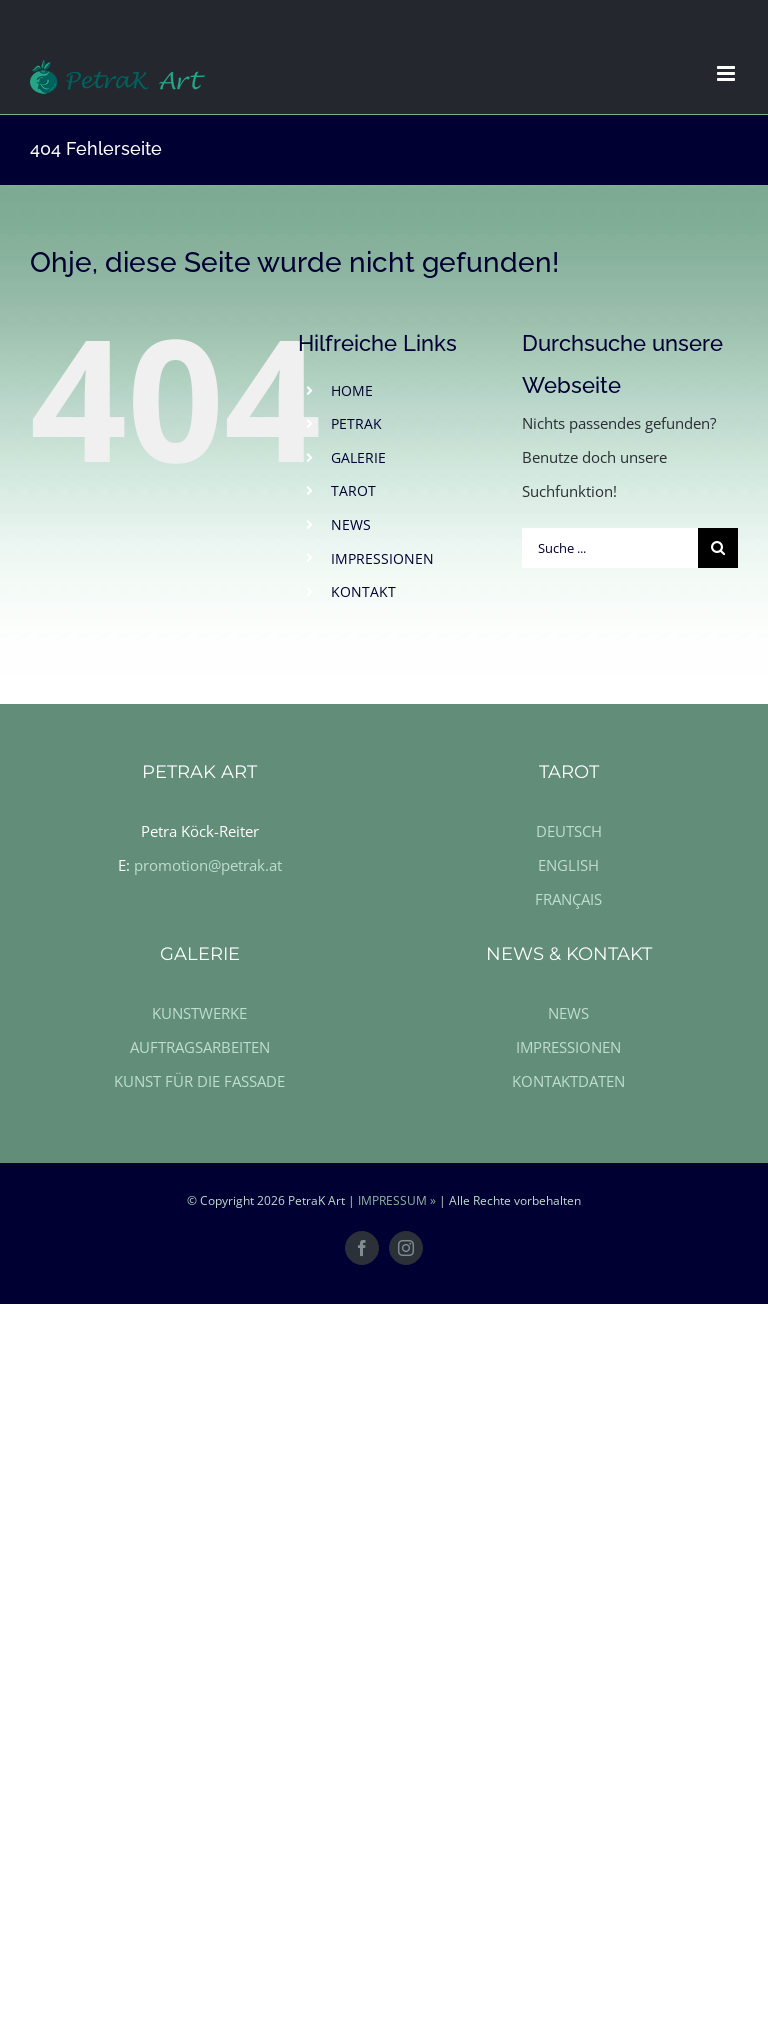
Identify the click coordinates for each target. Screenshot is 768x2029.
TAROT (353, 490)
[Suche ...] (610, 548)
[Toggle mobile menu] (727, 73)
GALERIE (358, 457)
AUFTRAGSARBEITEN (200, 1047)
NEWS (351, 524)
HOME (352, 390)
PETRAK (356, 423)
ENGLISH (568, 865)
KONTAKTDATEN (568, 1081)
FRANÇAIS (568, 899)
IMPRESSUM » (397, 1200)
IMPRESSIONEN (382, 558)
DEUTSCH (569, 831)
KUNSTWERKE (199, 1013)
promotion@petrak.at (208, 865)
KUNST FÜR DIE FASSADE (199, 1081)
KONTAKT (363, 591)
